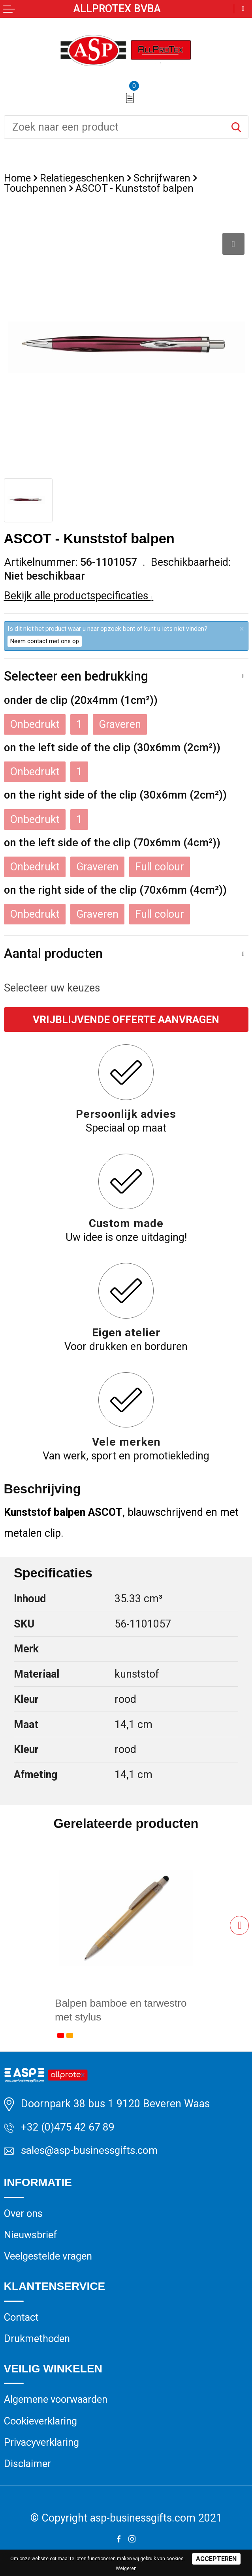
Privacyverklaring (42, 2447)
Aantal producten (53, 954)
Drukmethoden (38, 2342)
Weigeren (126, 2568)
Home (18, 178)
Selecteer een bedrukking (76, 676)
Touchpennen (36, 189)
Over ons (24, 2215)
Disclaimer (28, 2469)
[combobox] (114, 127)
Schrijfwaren (165, 178)
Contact (22, 2320)
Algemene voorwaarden (58, 2404)
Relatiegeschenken (84, 178)
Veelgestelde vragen (50, 2259)
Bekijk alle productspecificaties (79, 596)
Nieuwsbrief (32, 2237)
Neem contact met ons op (44, 641)
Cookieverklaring (42, 2425)
